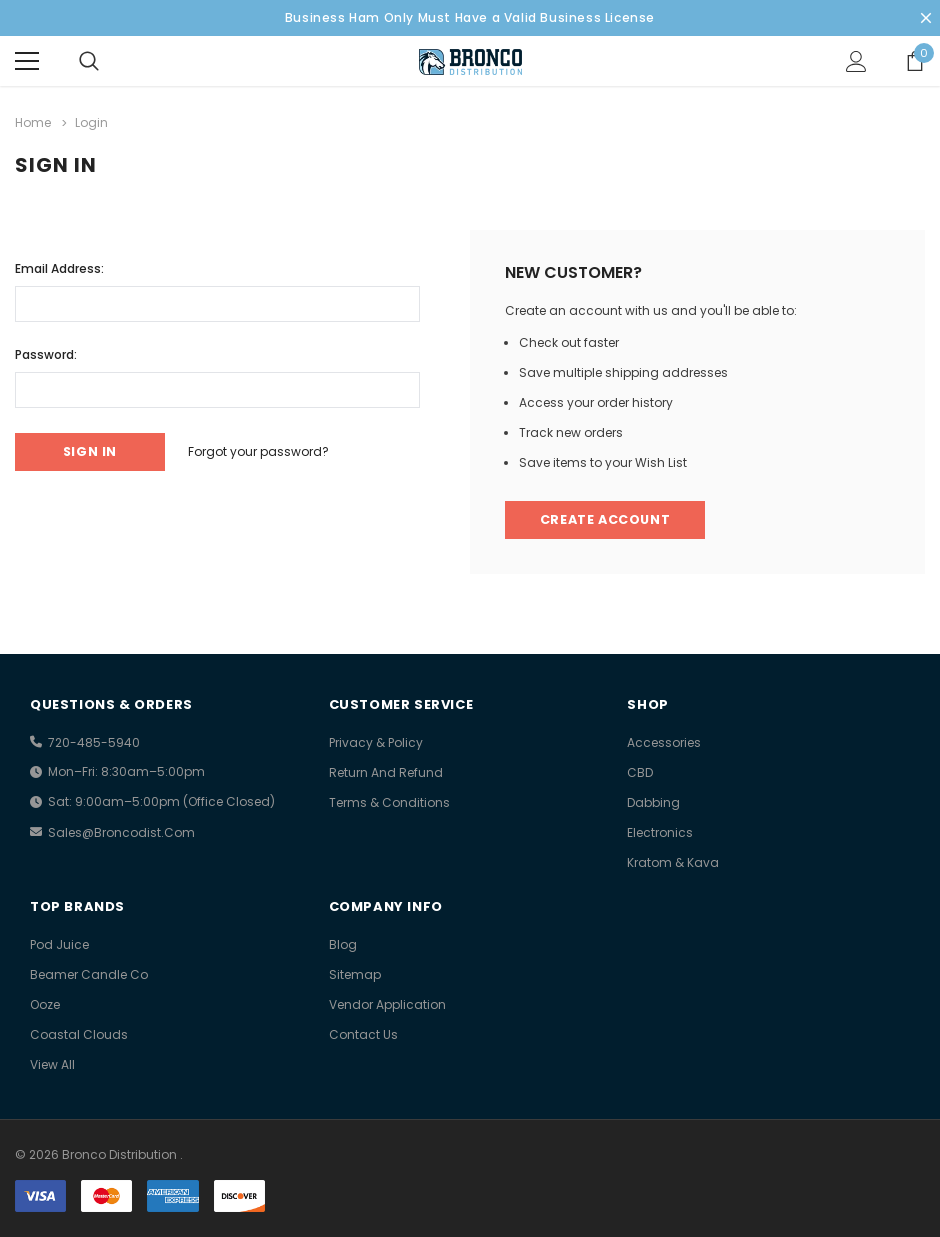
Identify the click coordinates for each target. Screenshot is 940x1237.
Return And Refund (386, 772)
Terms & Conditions (389, 802)
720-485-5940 (94, 742)
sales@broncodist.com (121, 832)
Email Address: (59, 266)
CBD (640, 772)
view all (52, 1064)
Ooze (45, 1004)
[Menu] (27, 61)
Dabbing (653, 802)
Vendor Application (387, 1004)
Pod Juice (59, 944)
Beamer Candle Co (89, 974)
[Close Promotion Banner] (926, 18)
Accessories (664, 742)
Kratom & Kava (673, 862)
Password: (46, 352)
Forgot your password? (268, 450)
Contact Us (363, 1034)
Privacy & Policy (376, 742)
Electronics (660, 832)
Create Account (607, 519)
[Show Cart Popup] (915, 61)
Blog (343, 944)
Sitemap (355, 974)
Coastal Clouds (79, 1034)
